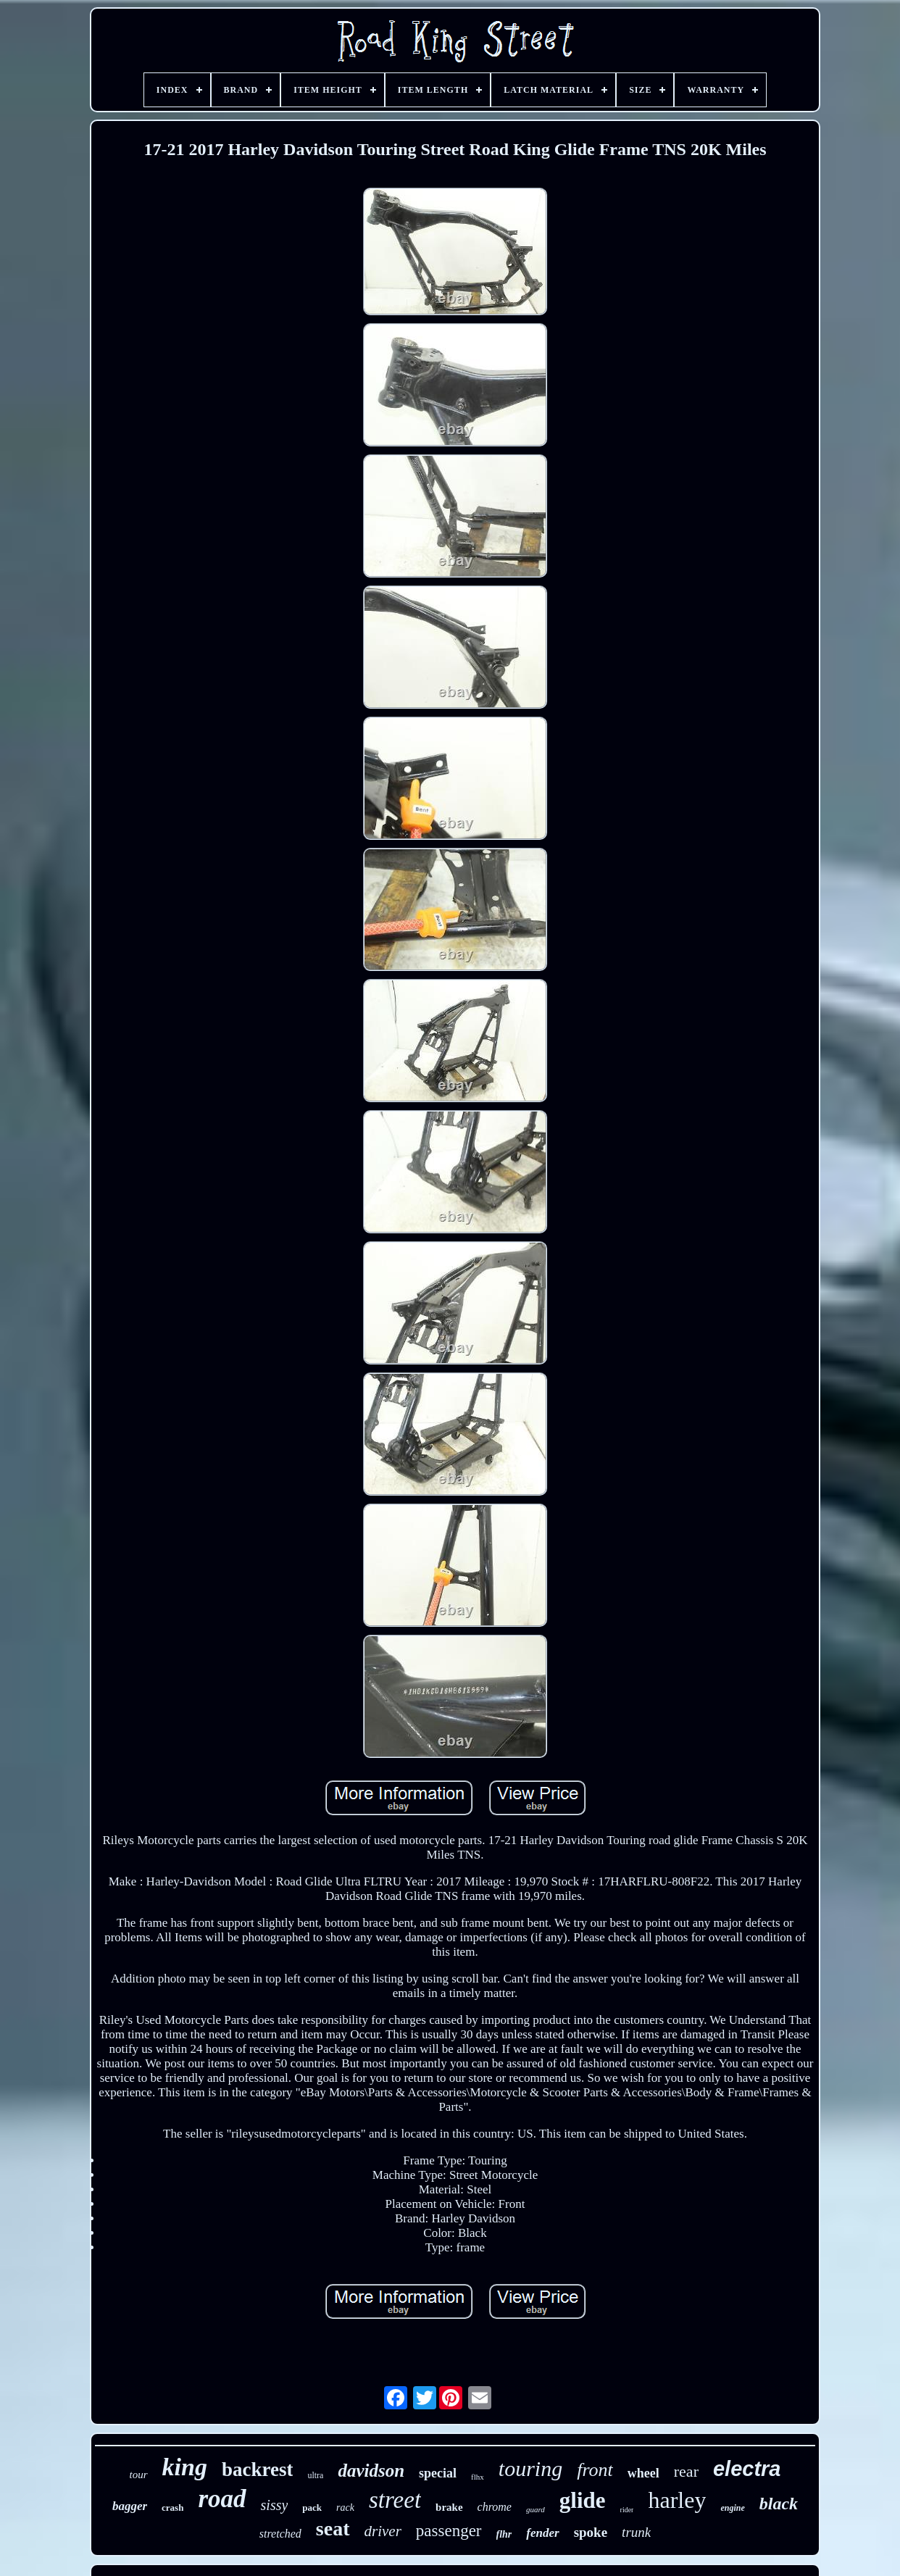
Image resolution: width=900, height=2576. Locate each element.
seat (333, 2528)
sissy (274, 2505)
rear (686, 2471)
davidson (371, 2470)
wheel (643, 2473)
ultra (315, 2475)
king (184, 2467)
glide (582, 2500)
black (778, 2503)
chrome (495, 2507)
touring (530, 2468)
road (222, 2499)
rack (345, 2507)
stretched (280, 2533)
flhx (477, 2476)
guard (535, 2509)
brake (449, 2507)
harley (677, 2500)
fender (542, 2533)
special (438, 2473)
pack (312, 2507)
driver (382, 2531)
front (595, 2469)
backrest (257, 2469)
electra (747, 2468)
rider (627, 2510)
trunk (636, 2532)
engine (732, 2508)
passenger (449, 2531)
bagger (129, 2506)
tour (139, 2474)
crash (172, 2507)
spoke (590, 2532)
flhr (504, 2534)
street (395, 2500)
